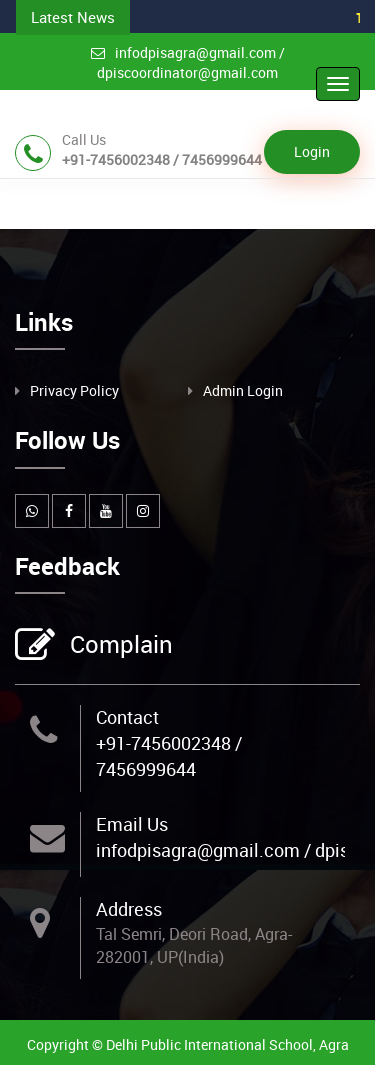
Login (312, 151)
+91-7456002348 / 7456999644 (169, 756)
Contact (127, 717)
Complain (119, 646)
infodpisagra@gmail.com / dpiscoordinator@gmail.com (188, 62)
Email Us (132, 824)
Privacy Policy (74, 390)
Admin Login (243, 390)
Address (129, 909)
